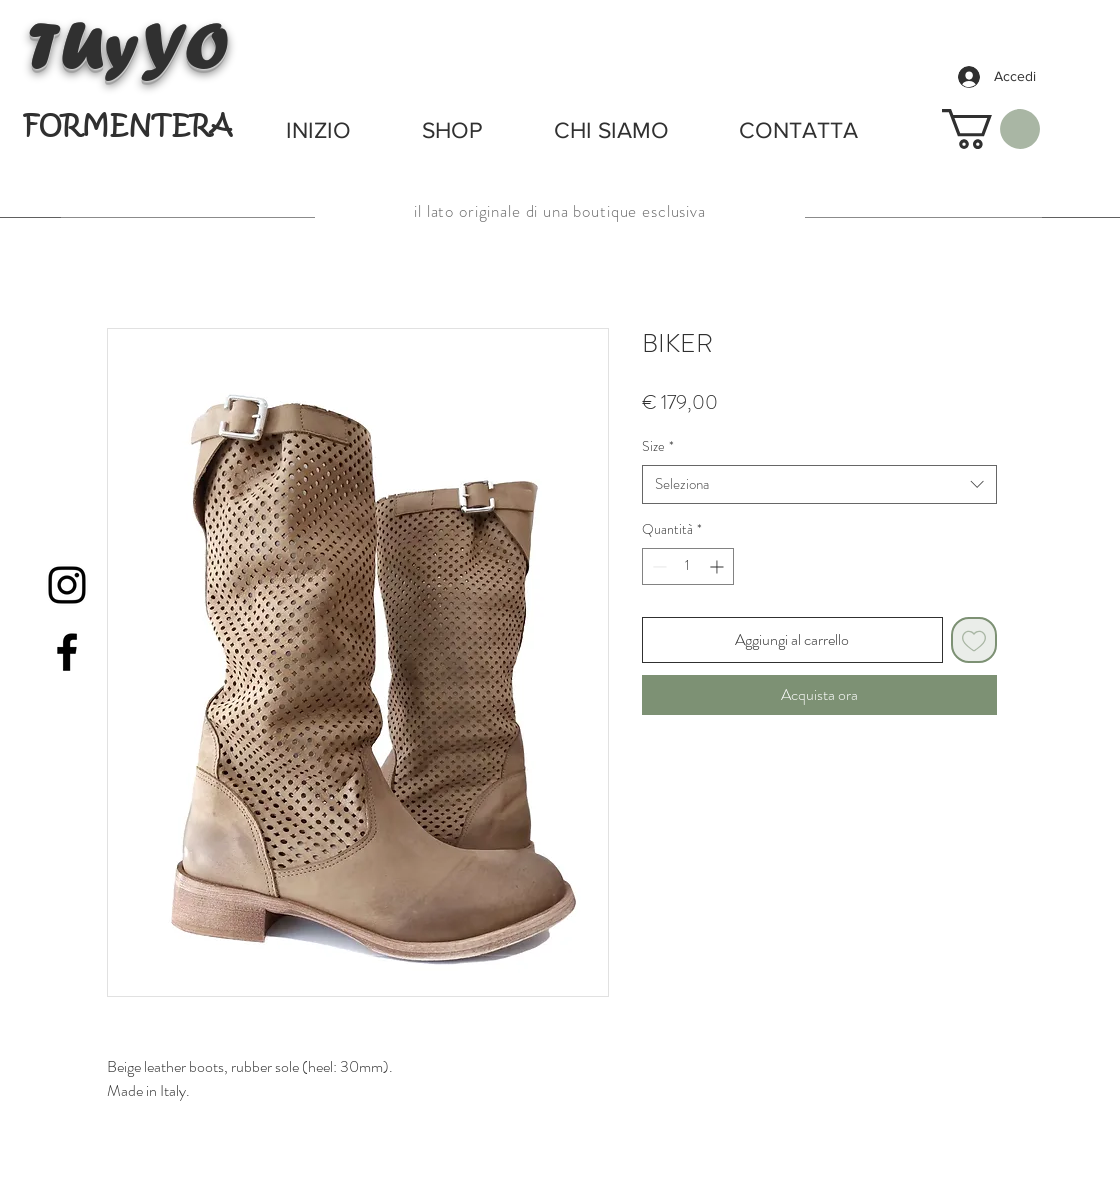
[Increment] (718, 566)
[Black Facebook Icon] (67, 652)
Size (658, 446)
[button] (991, 129)
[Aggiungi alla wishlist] (974, 640)
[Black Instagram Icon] (67, 585)
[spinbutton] (688, 566)
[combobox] (819, 484)
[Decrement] (657, 566)
